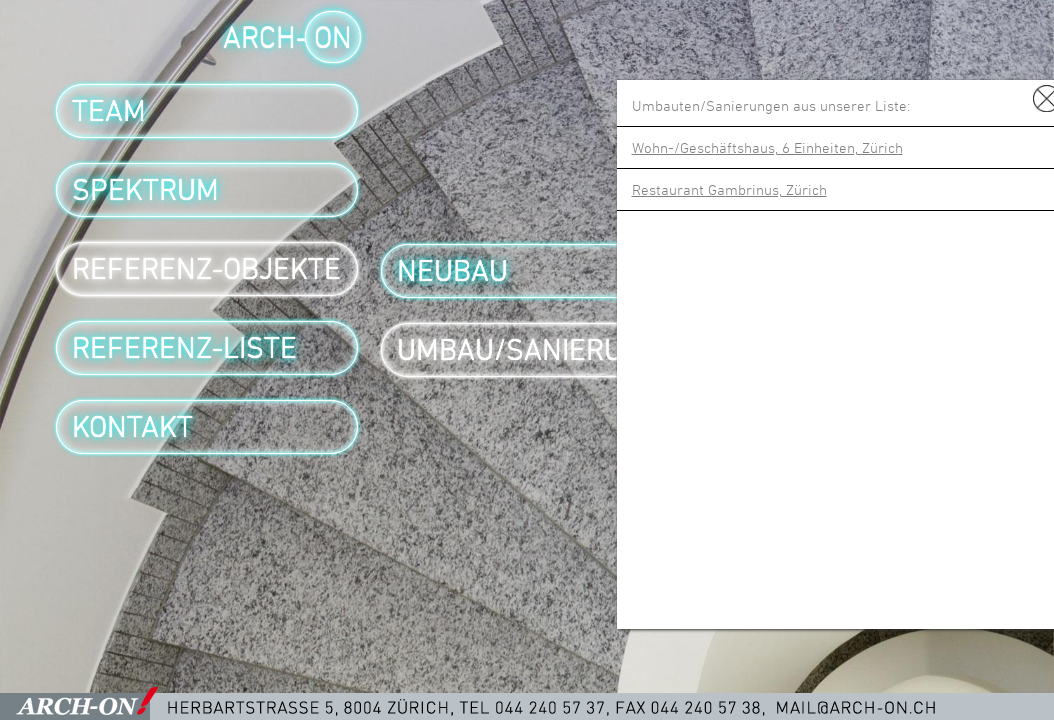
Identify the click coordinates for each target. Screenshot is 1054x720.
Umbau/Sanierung (529, 350)
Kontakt (132, 427)
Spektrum (145, 190)
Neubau (452, 271)
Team (109, 111)
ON (333, 37)
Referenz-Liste (184, 348)
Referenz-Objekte (206, 269)
